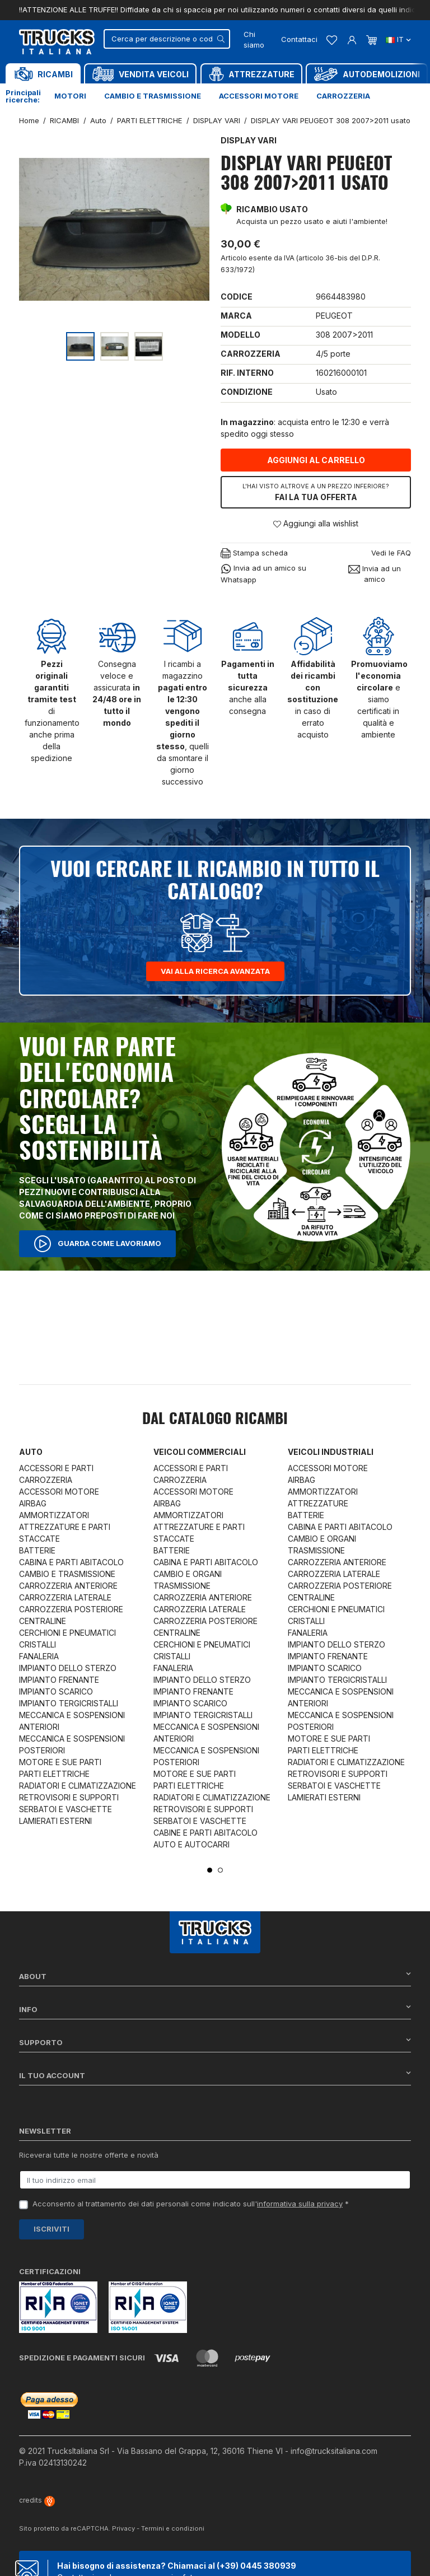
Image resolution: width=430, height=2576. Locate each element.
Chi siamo (254, 40)
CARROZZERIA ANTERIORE (68, 1585)
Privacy (123, 2528)
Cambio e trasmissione (152, 95)
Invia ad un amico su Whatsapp (263, 573)
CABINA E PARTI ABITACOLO (71, 1562)
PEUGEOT (334, 315)
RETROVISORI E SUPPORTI (69, 1797)
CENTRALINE (42, 1621)
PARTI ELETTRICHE (54, 1774)
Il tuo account (215, 2075)
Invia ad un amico (374, 574)
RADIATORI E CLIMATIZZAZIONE (77, 1785)
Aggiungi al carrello (316, 460)
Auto (31, 1452)
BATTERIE (37, 1550)
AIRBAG (32, 1503)
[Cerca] (167, 39)
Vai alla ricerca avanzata (215, 971)
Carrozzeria (343, 95)
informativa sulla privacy (300, 2203)
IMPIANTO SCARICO (56, 1691)
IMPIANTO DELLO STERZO (67, 1668)
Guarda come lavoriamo (97, 1244)
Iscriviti (51, 2228)
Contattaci (299, 39)
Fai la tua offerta (315, 492)
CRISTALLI (37, 1644)
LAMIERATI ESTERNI (55, 1821)
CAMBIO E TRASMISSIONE (67, 1574)
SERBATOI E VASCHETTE (65, 1809)
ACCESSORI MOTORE (59, 1491)
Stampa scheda (254, 553)
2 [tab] (220, 1870)
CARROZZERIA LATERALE (65, 1597)
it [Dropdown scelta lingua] (398, 39)
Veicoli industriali (330, 1452)
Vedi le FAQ (391, 552)
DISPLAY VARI (249, 140)
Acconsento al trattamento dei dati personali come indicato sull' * (190, 2203)
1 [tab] (209, 1870)
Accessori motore (258, 95)
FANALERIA (39, 1656)
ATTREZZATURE (318, 1503)
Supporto (215, 2042)
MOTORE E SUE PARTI (60, 1762)
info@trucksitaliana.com (334, 2451)
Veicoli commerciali (199, 1452)
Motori (70, 95)
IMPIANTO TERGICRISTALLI (68, 1703)
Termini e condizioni (172, 2528)
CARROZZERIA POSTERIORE (71, 1609)
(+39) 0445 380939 (256, 2565)
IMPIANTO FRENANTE (59, 1679)
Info (215, 2009)
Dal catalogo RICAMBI (215, 1419)
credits (37, 2500)
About (215, 1976)
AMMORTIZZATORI (54, 1515)
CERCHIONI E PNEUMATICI (67, 1632)
